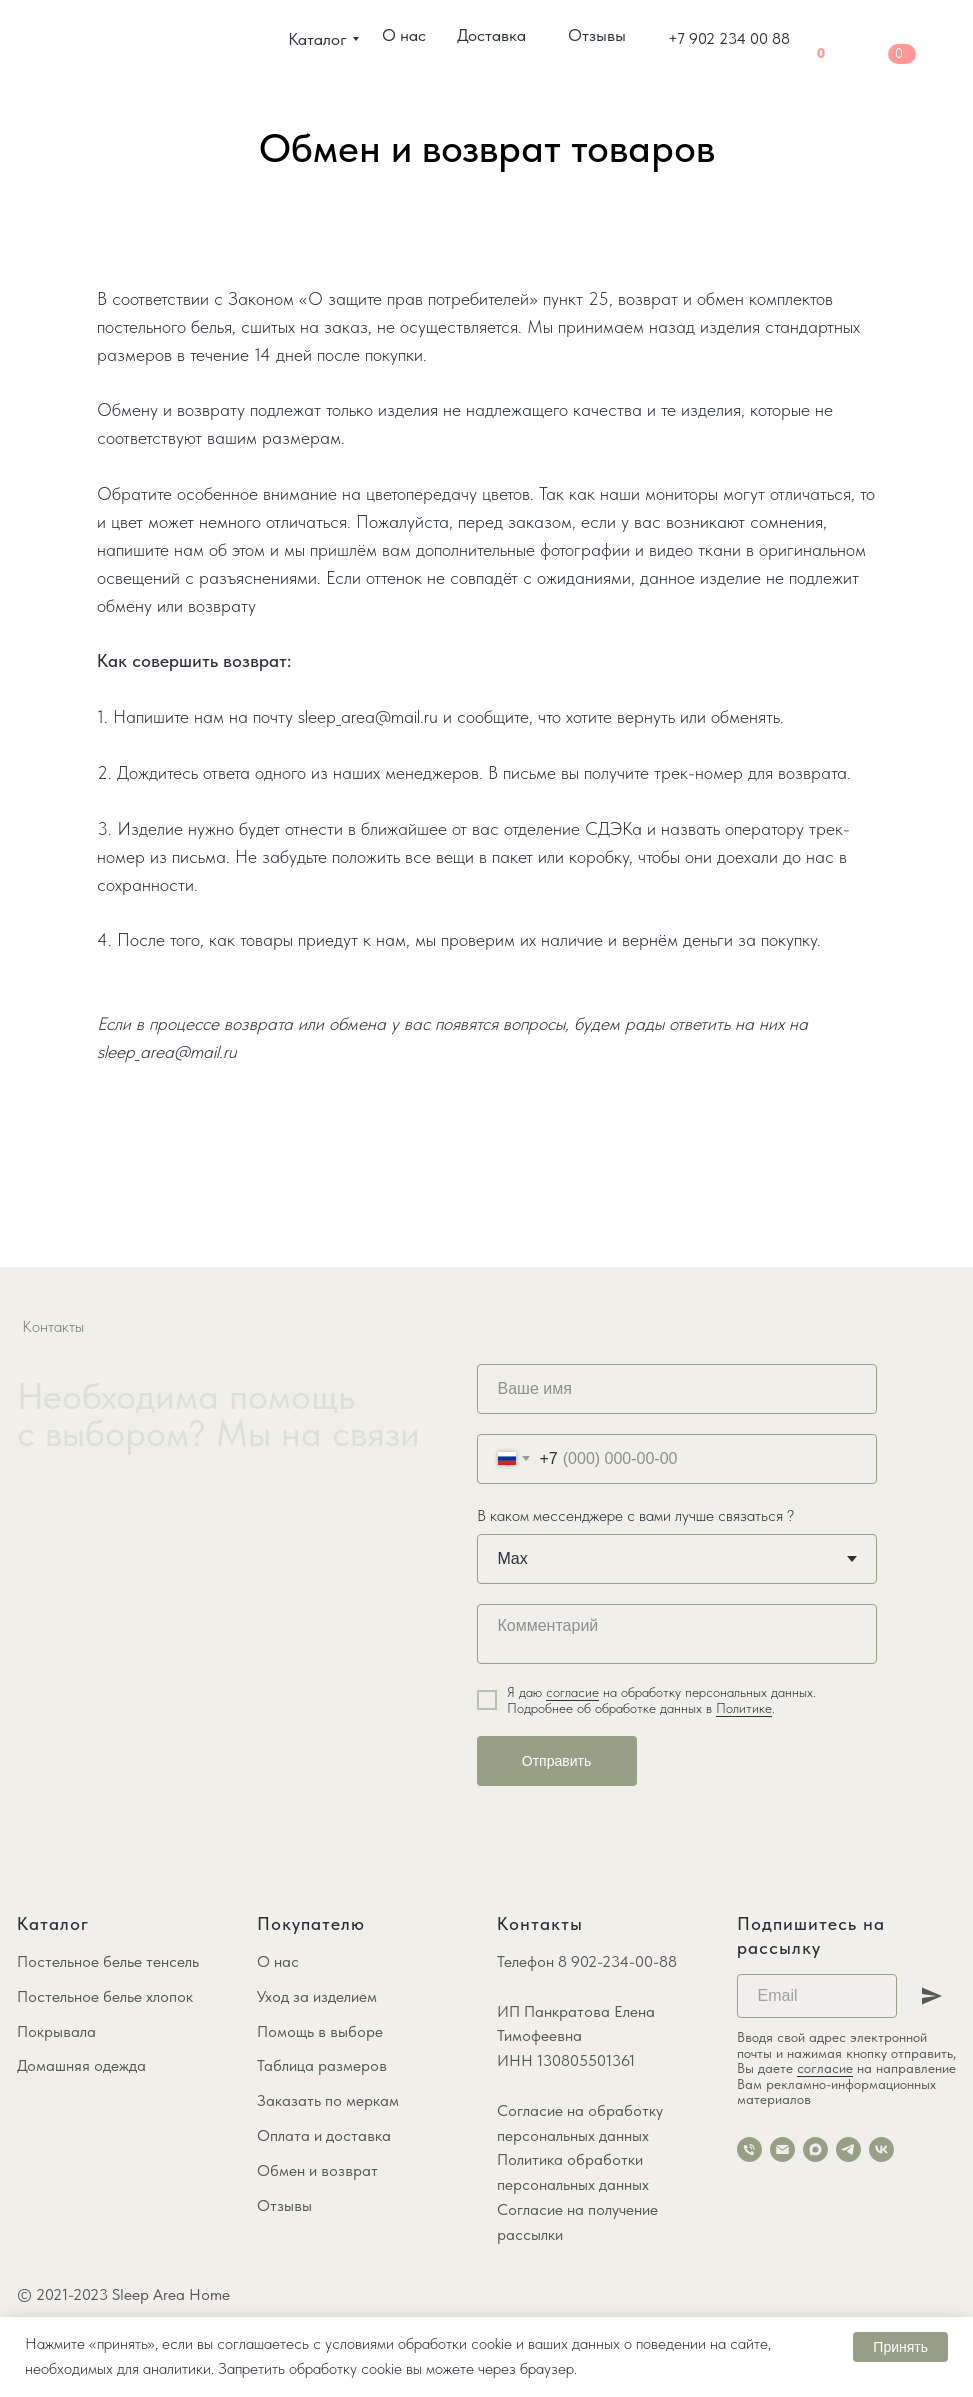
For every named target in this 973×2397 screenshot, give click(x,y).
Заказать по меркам (328, 2100)
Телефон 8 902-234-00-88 (587, 1961)
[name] (677, 1389)
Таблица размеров (322, 2065)
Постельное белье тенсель (108, 1961)
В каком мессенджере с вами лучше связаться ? (635, 1515)
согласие (572, 1692)
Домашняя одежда (81, 2065)
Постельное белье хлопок (105, 1996)
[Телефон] (749, 2149)
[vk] (881, 2149)
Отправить (556, 1761)
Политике (744, 1708)
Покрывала (56, 2031)
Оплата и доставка (324, 2135)
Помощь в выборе (320, 2031)
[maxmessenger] (815, 2149)
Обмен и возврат (317, 2170)
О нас (278, 1961)
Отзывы (284, 2205)
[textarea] (677, 1634)
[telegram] (848, 2149)
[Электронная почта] (782, 2149)
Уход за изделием (317, 1996)
